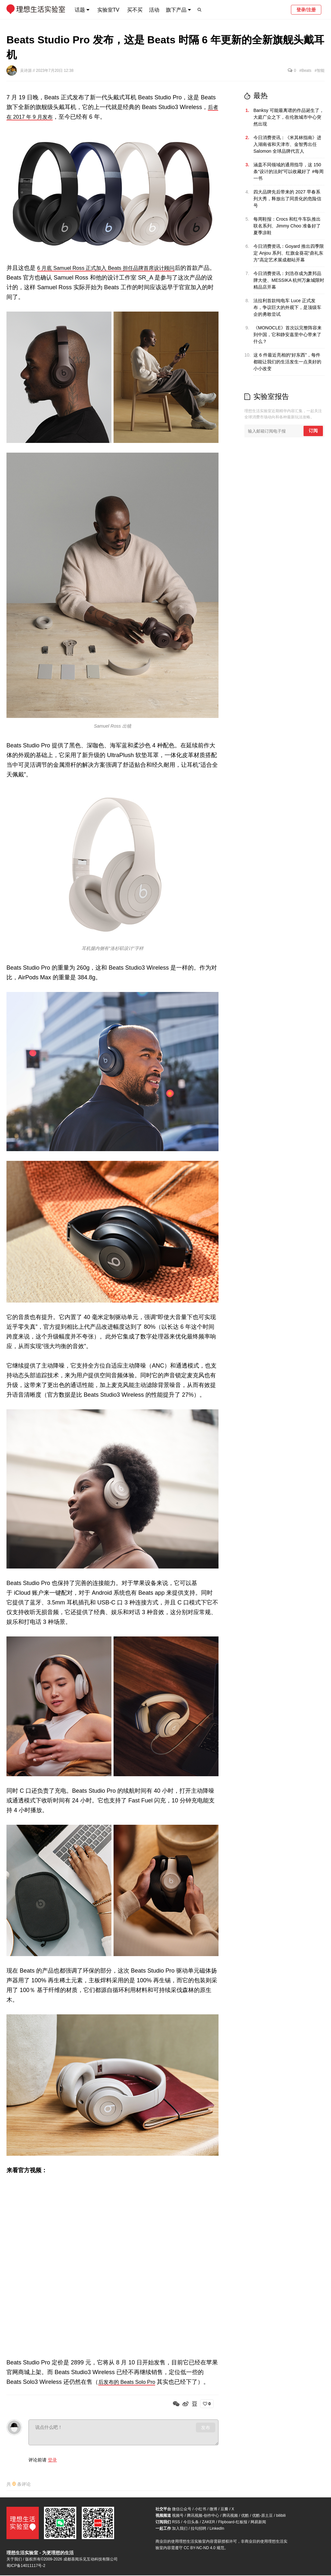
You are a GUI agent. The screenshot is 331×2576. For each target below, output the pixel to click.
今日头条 (191, 2522)
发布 (205, 2427)
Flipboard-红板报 (232, 2522)
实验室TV (108, 10)
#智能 (320, 70)
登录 (52, 2459)
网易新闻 (258, 2522)
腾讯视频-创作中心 (203, 2516)
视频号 (178, 2516)
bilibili (280, 2516)
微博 (213, 2509)
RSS (176, 2522)
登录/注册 (306, 9)
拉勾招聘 (198, 2529)
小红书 (200, 2509)
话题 (80, 10)
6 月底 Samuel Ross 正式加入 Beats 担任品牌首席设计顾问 (114, 268)
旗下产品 (176, 10)
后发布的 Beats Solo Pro (130, 2382)
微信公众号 (181, 2509)
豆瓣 (224, 2509)
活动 (154, 10)
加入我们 (179, 2529)
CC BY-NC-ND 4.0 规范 (204, 2548)
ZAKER (208, 2522)
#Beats (305, 70)
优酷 (245, 2516)
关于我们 (14, 2560)
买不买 (135, 10)
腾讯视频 (230, 2516)
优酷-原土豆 (262, 2516)
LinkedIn (216, 2529)
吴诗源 (26, 70)
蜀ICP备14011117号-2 (25, 2566)
